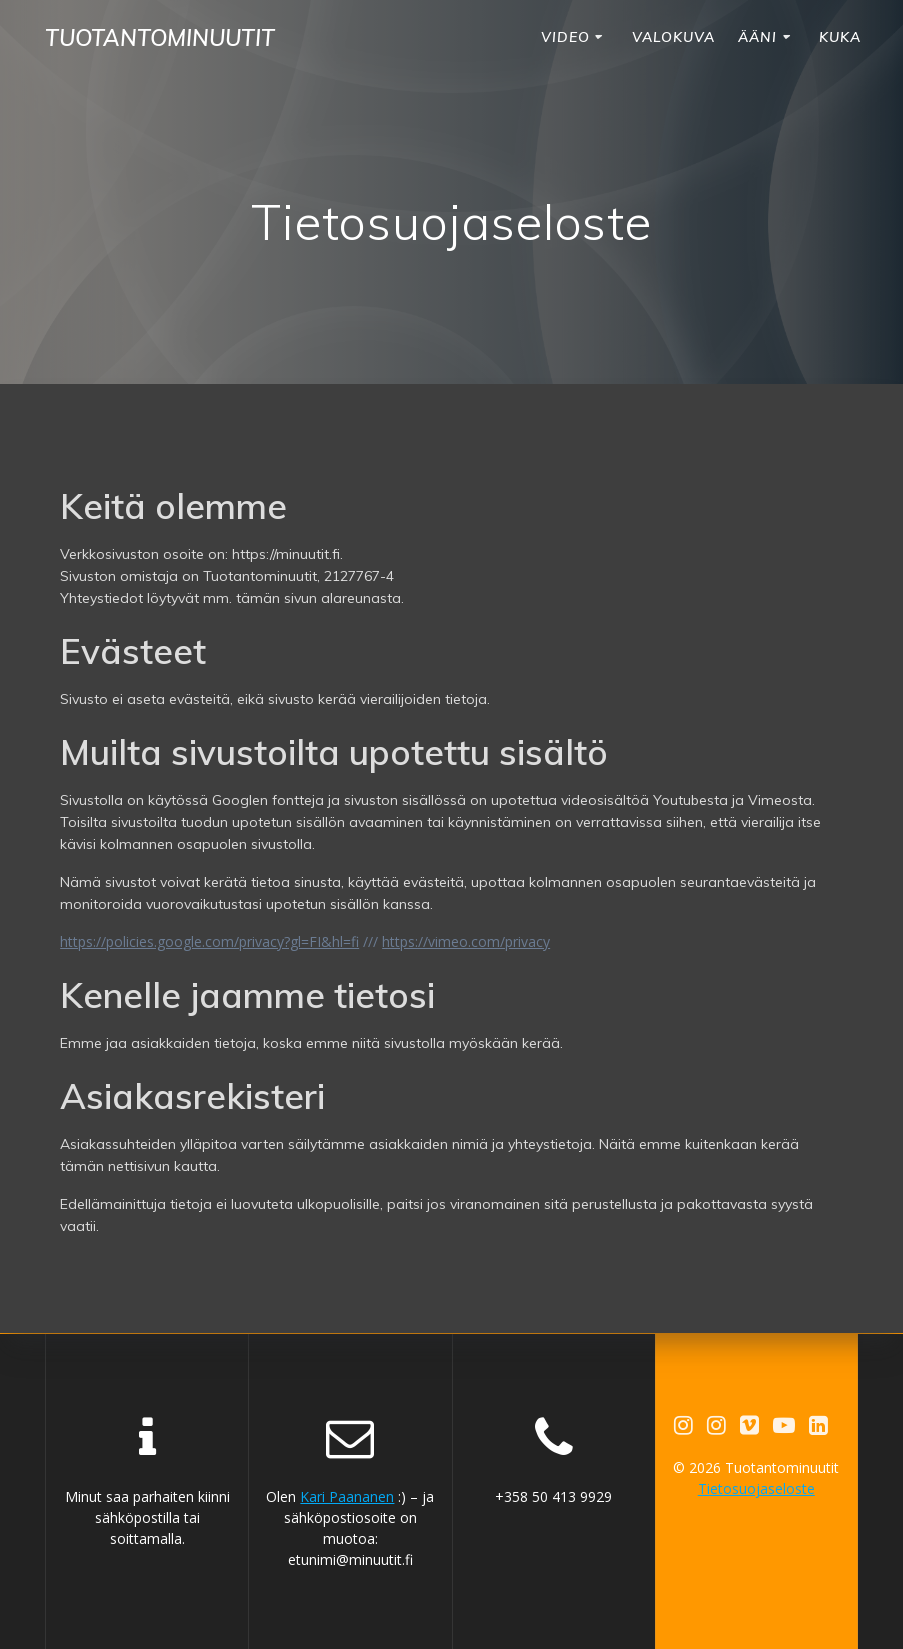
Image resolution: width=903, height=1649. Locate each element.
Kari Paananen (347, 1496)
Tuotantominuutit (160, 38)
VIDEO (565, 37)
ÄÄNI (757, 37)
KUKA (840, 37)
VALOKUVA (673, 37)
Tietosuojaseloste (756, 1488)
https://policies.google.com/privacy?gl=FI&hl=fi (209, 941)
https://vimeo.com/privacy (466, 941)
